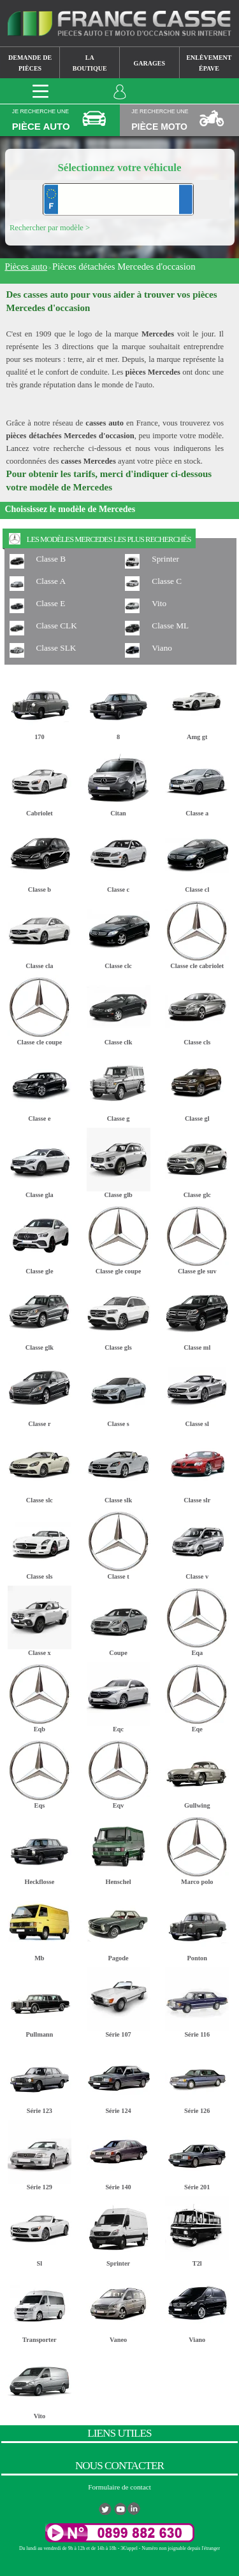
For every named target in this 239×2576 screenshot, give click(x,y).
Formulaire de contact (119, 2487)
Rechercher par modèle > (50, 227)
